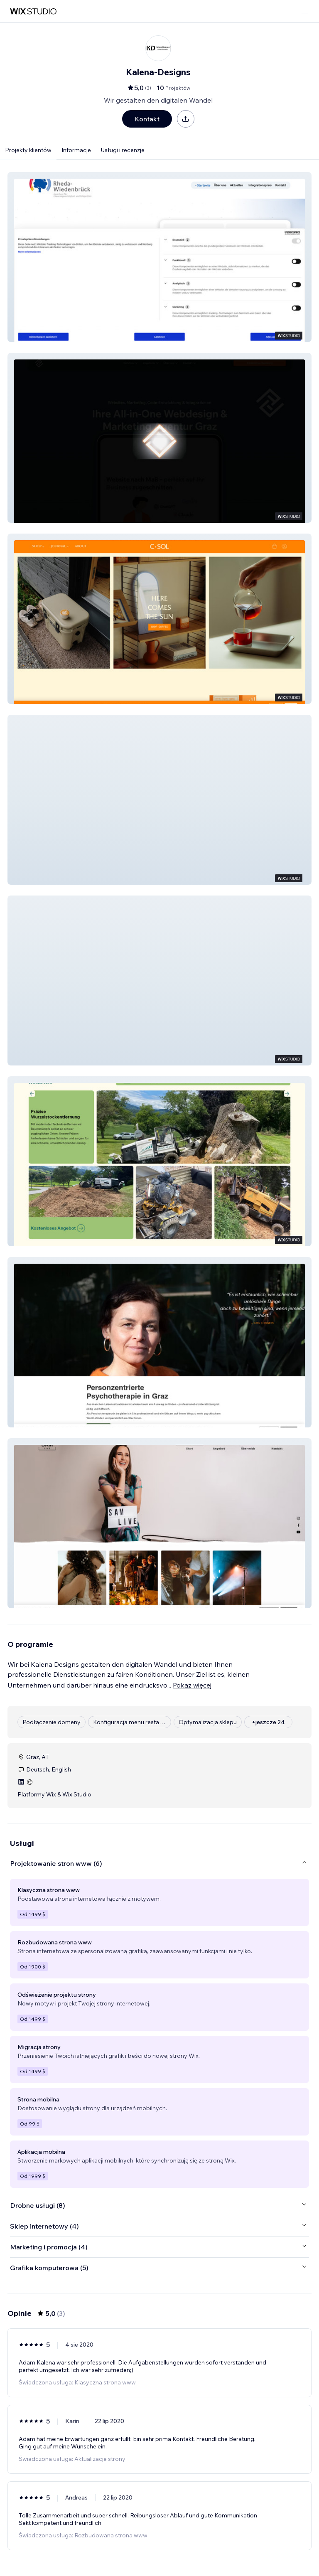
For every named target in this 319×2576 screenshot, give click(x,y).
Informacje (76, 150)
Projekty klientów (28, 150)
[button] (159, 257)
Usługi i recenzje (123, 150)
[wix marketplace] (33, 11)
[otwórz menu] (305, 11)
